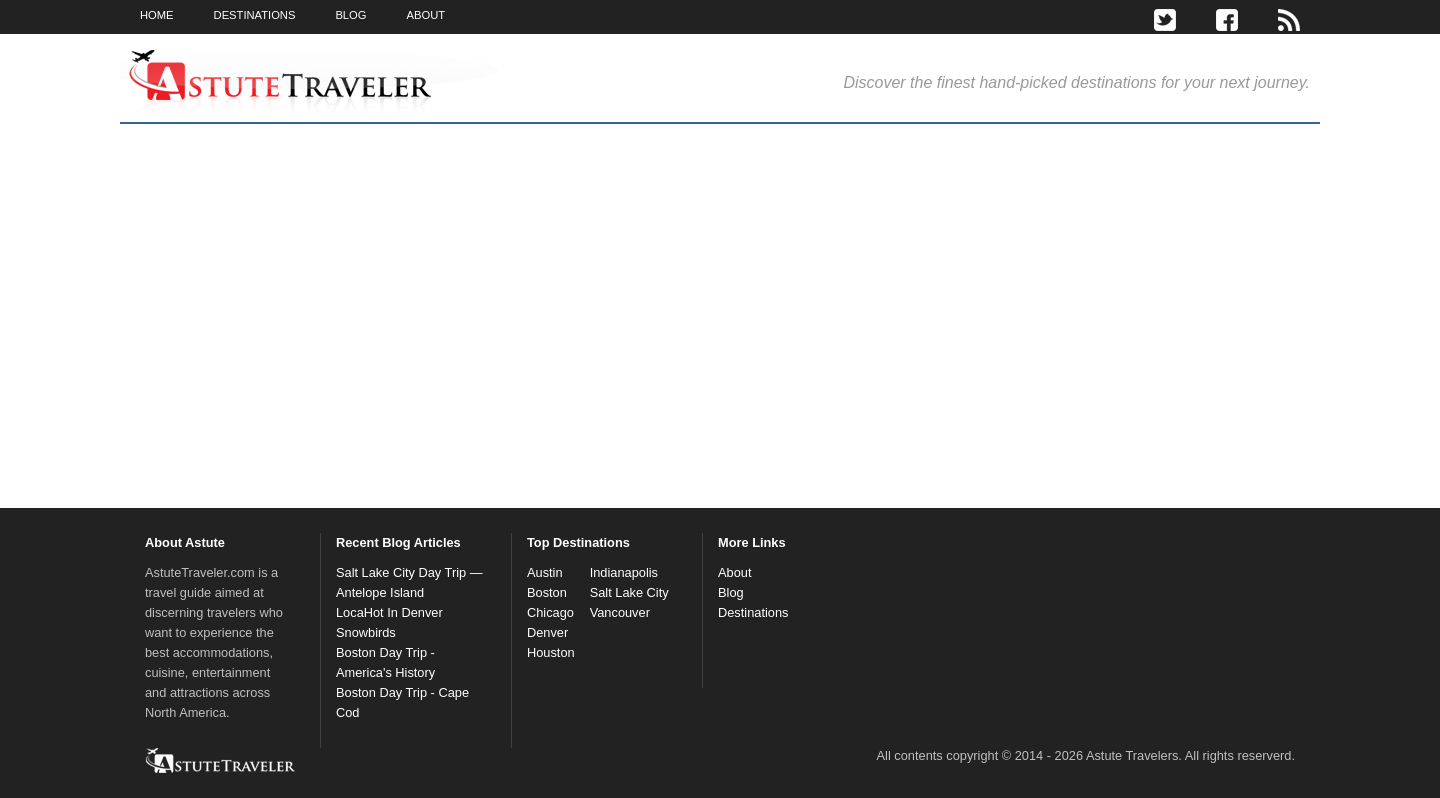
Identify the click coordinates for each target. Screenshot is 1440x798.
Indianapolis (624, 572)
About (734, 572)
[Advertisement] (1005, 339)
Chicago (550, 612)
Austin (545, 572)
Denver (547, 632)
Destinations (753, 612)
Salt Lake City (629, 592)
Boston (547, 592)
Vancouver (620, 612)
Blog (731, 592)
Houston (551, 652)
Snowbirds (366, 632)
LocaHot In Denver (389, 612)
